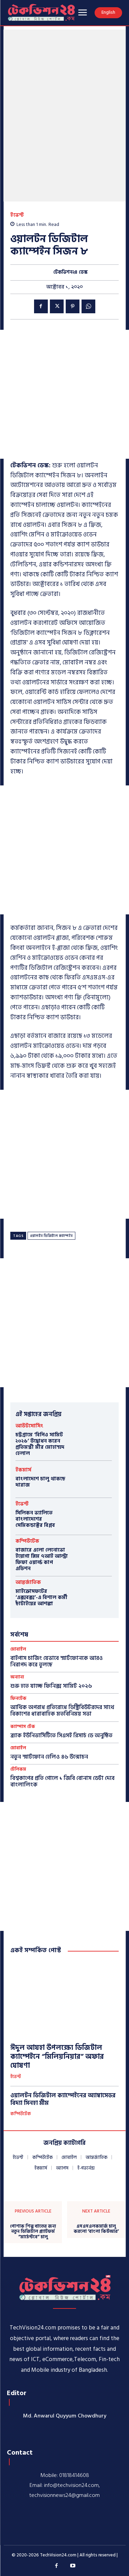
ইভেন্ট (17, 215)
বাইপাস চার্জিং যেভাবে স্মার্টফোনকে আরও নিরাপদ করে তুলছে (56, 1661)
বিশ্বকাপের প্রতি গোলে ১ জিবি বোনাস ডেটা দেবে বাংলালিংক (62, 1781)
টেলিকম (18, 1769)
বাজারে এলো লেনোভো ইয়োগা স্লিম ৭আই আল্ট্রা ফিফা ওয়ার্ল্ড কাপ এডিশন (41, 1559)
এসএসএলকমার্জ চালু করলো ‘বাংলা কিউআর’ (96, 2229)
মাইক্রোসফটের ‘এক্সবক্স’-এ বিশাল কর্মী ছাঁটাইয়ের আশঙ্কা (41, 1597)
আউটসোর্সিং (29, 1425)
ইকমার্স (23, 1469)
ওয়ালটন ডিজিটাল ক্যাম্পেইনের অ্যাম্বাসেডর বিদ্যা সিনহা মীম (63, 2099)
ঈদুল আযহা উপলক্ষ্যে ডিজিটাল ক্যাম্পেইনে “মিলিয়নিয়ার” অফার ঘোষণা (57, 2056)
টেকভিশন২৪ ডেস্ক (70, 272)
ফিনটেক (18, 1698)
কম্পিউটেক (27, 1541)
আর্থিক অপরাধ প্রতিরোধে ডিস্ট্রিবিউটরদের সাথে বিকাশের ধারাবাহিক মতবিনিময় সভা (62, 1710)
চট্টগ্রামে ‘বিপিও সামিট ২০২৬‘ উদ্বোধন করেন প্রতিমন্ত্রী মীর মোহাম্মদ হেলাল (39, 1444)
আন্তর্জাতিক (28, 1582)
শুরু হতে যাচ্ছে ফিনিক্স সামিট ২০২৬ (51, 1686)
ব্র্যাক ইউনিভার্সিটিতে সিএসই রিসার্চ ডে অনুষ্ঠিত (61, 1735)
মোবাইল (18, 1649)
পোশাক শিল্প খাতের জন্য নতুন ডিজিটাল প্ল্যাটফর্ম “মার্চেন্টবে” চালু (33, 2232)
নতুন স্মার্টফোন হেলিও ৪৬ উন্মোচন (49, 1756)
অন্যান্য (17, 1677)
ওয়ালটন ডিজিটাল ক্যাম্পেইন (51, 1236)
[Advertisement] (64, 394)
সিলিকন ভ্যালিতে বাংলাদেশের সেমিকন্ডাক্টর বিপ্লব (35, 1519)
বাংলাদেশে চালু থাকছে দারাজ (40, 1482)
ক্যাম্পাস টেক (22, 1727)
